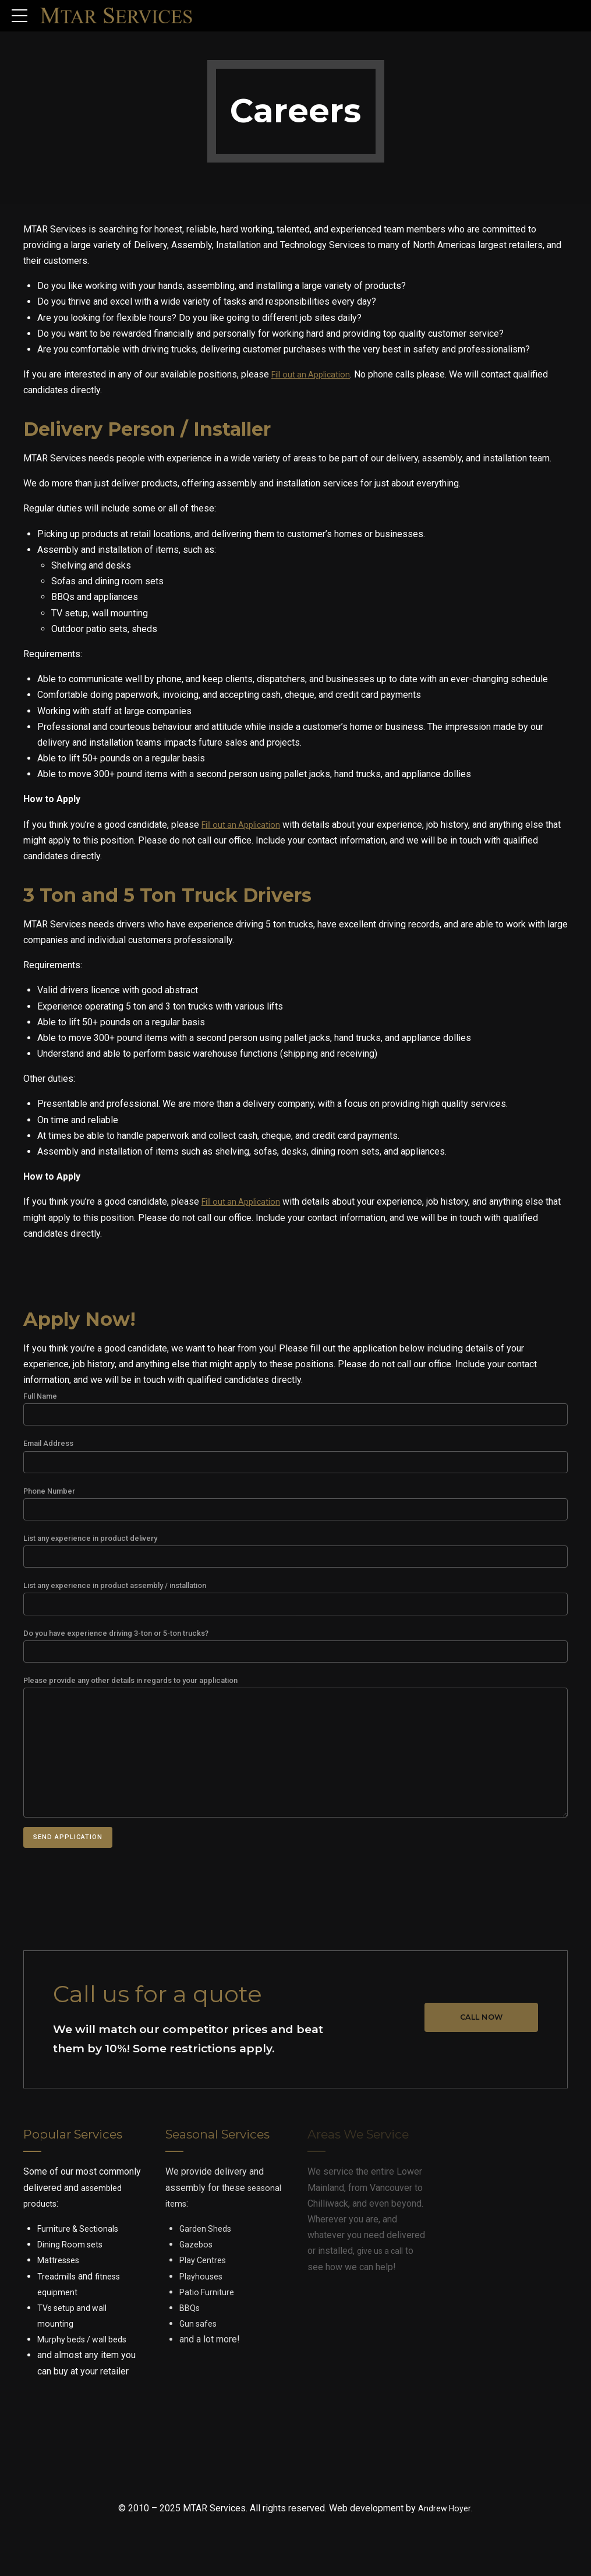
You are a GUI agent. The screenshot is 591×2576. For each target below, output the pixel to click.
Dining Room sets (73, 2266)
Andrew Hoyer (444, 2530)
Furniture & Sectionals (81, 2251)
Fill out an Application (314, 374)
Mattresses (61, 2282)
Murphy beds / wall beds (88, 2361)
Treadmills (58, 2298)
